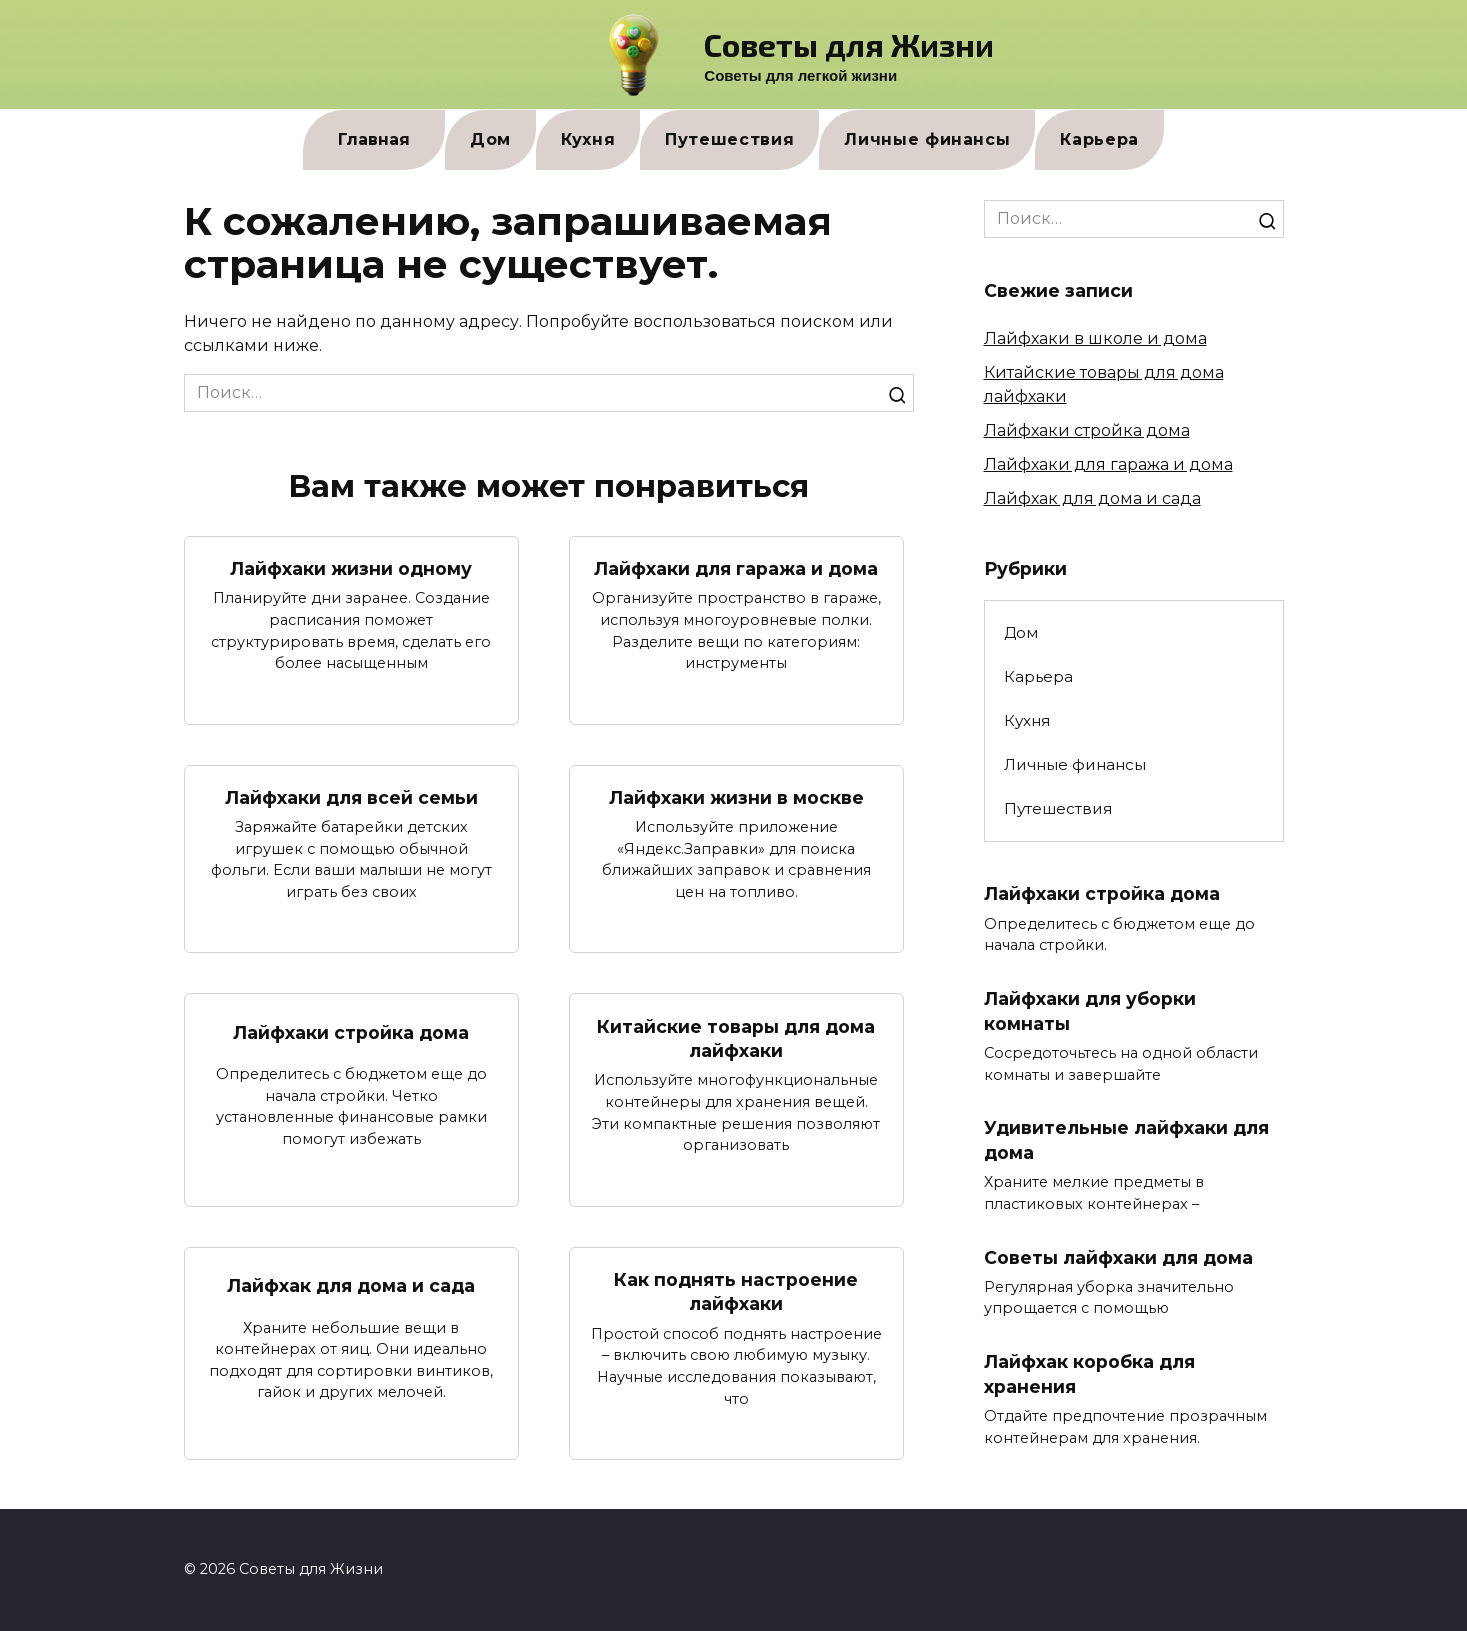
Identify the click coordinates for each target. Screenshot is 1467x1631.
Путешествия (729, 139)
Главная (374, 139)
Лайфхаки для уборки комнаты (1090, 1011)
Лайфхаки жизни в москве (736, 797)
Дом (490, 139)
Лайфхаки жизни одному (351, 568)
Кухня (588, 139)
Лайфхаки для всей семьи (351, 797)
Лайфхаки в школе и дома (1095, 338)
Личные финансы (927, 139)
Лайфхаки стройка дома (351, 1032)
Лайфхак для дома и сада (351, 1285)
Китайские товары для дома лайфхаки (736, 1039)
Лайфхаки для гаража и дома (736, 568)
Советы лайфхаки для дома (1118, 1257)
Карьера (1099, 139)
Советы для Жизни (849, 44)
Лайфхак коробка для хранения (1089, 1375)
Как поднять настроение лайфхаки (736, 1292)
